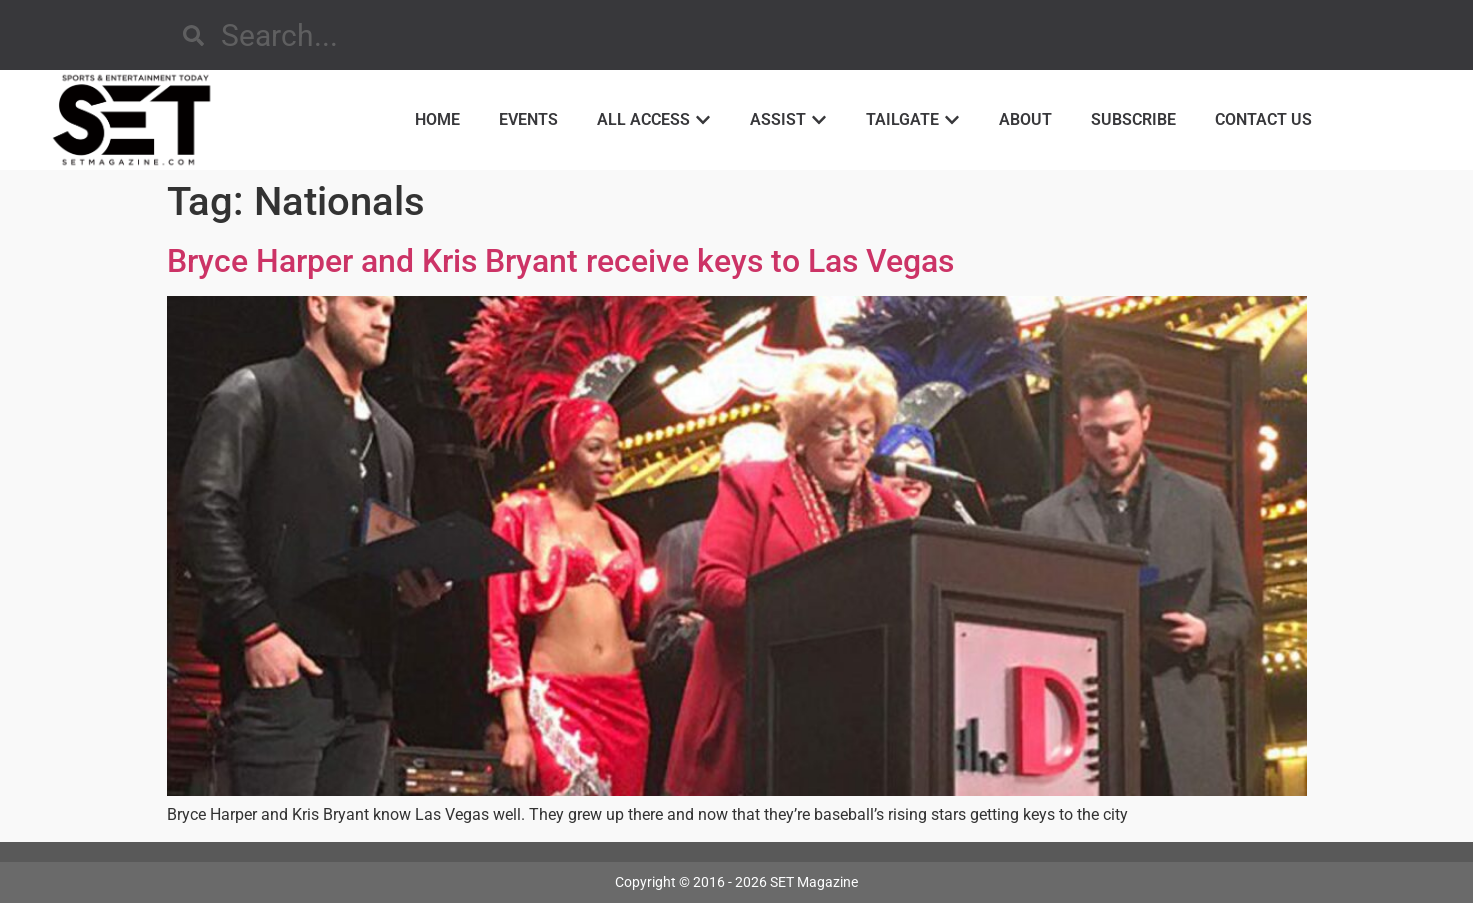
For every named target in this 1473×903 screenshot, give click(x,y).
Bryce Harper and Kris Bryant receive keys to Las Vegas (560, 261)
